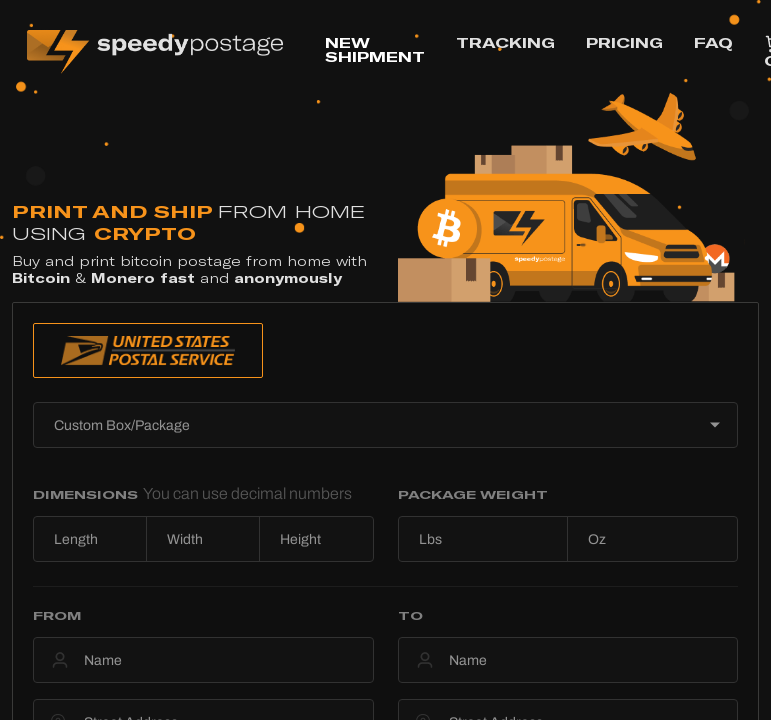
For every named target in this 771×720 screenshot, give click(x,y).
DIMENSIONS (192, 494)
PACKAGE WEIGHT (473, 494)
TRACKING (505, 42)
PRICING (624, 42)
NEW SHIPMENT (375, 49)
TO (410, 615)
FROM (57, 615)
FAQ (713, 42)
